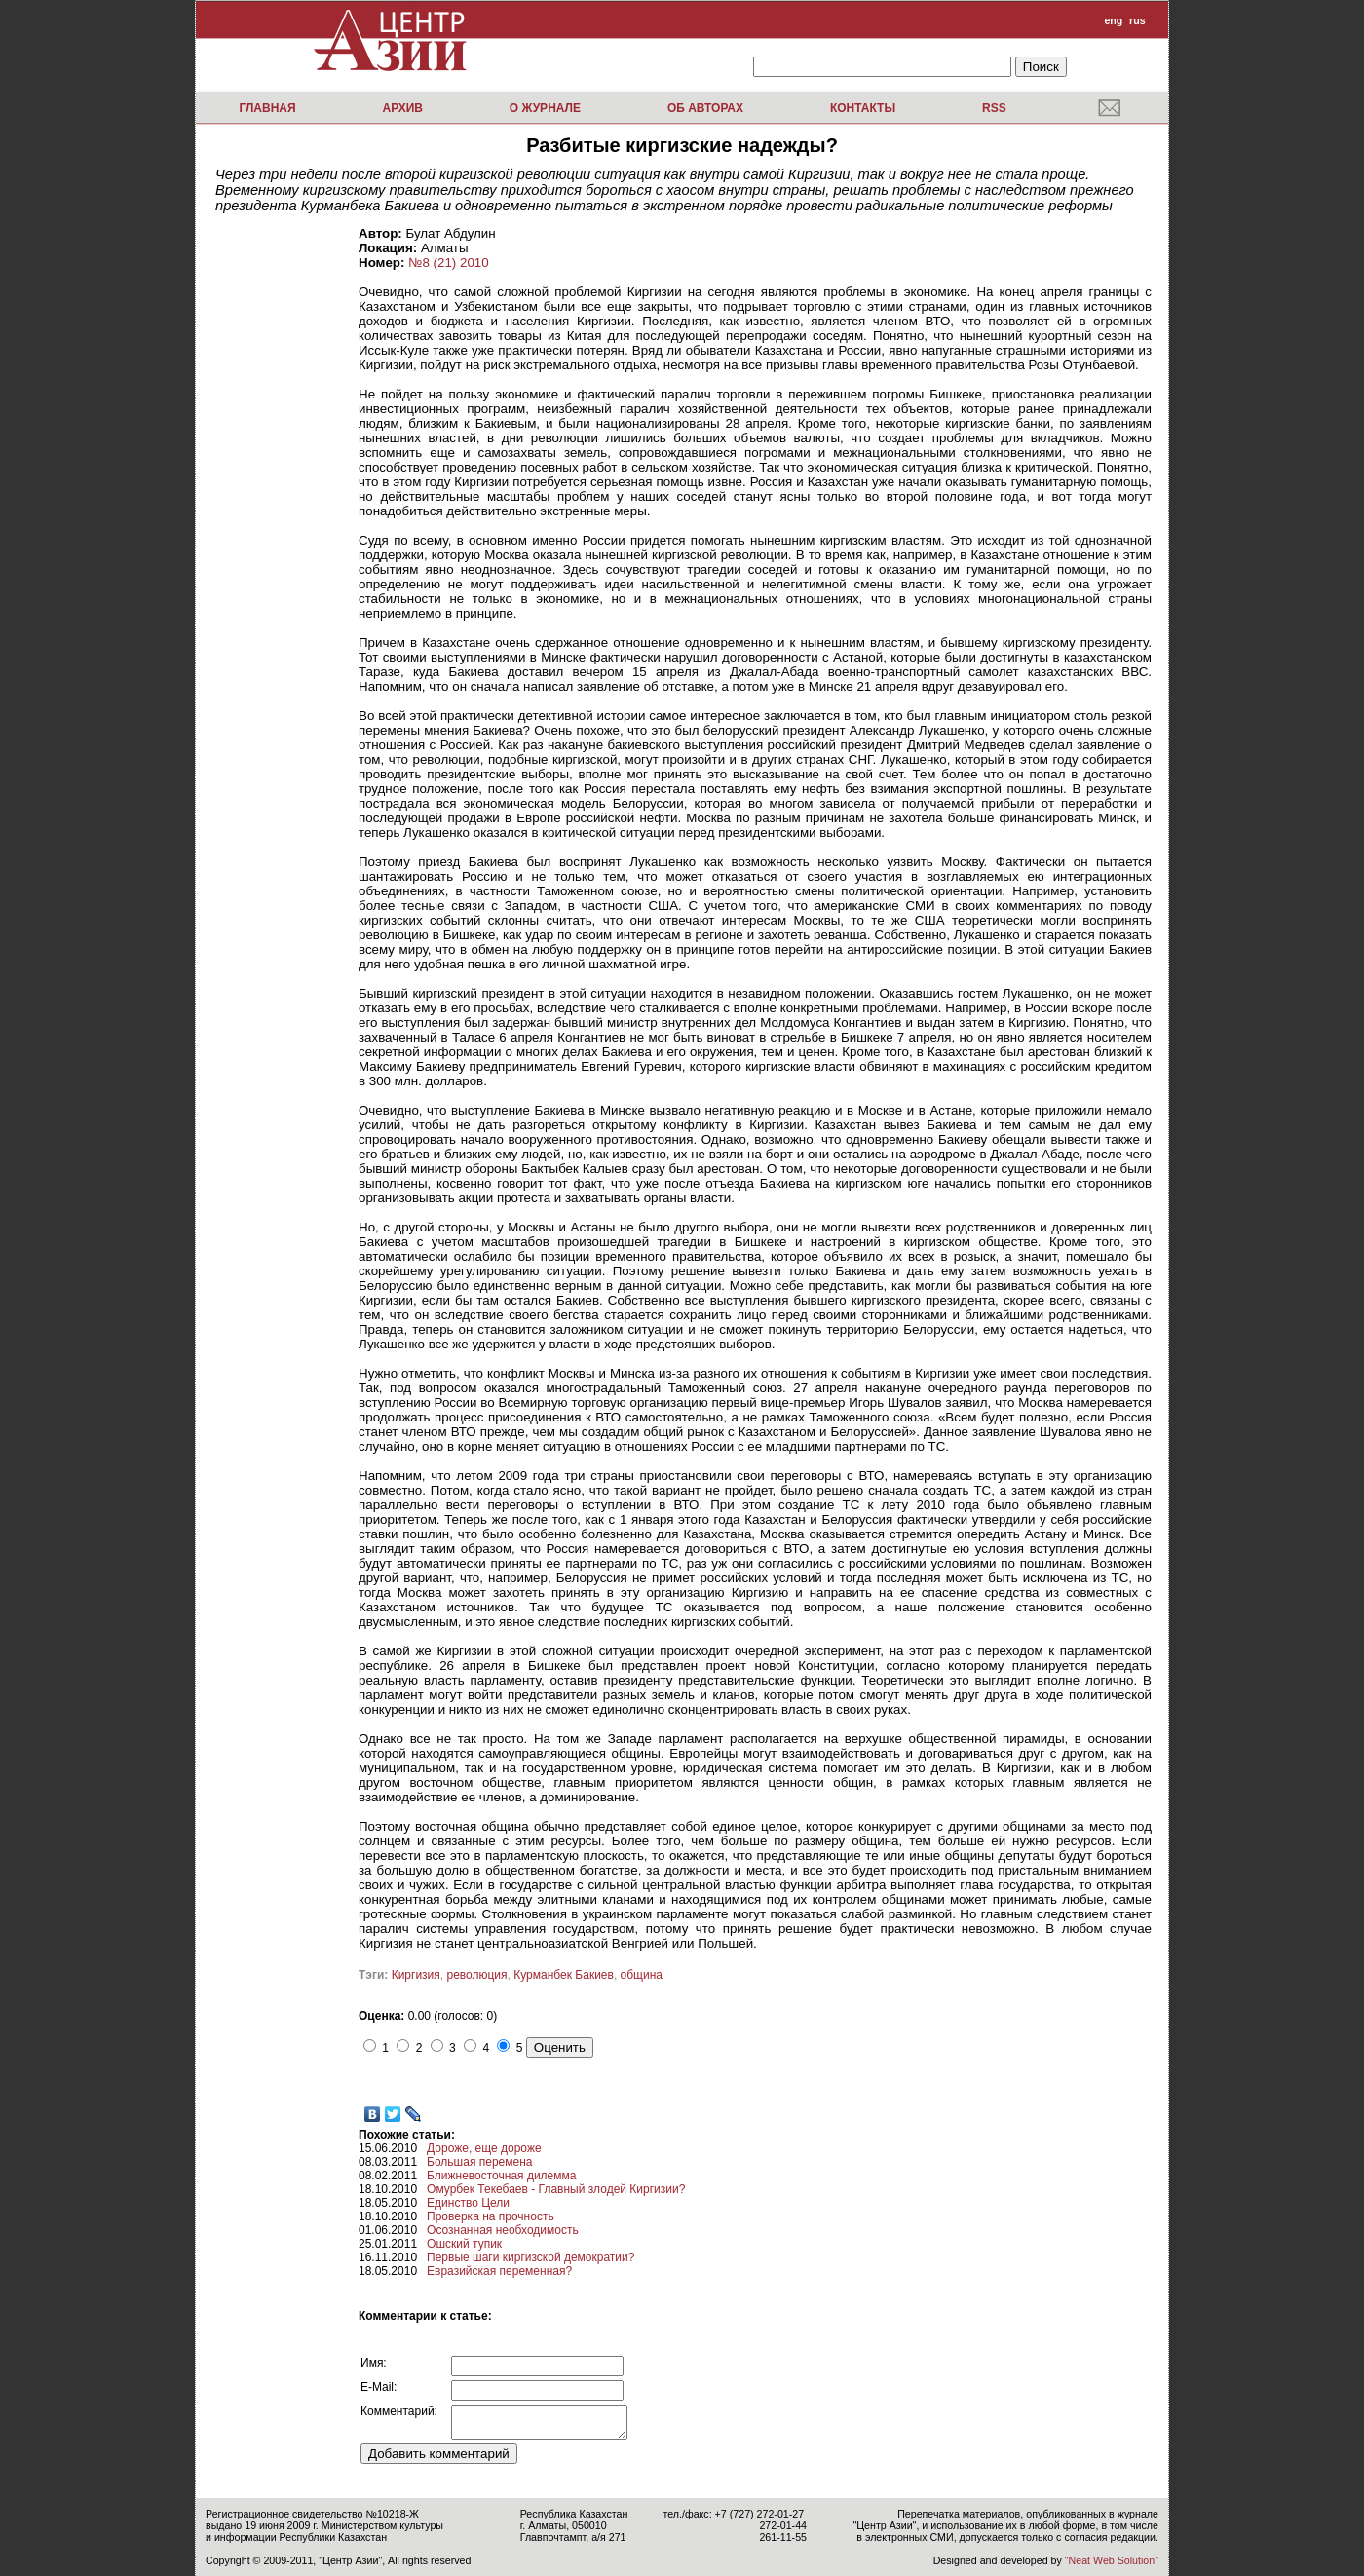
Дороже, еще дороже (484, 2148)
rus (1137, 20)
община (642, 1975)
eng (1113, 20)
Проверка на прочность (490, 2216)
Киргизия (416, 1975)
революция (477, 1975)
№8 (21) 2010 (448, 262)
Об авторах (705, 108)
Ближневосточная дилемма (501, 2175)
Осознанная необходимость (503, 2230)
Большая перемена (479, 2162)
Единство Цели (468, 2203)
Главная (267, 108)
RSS (994, 108)
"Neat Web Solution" (1111, 2560)
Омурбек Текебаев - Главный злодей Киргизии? (556, 2189)
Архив (402, 108)
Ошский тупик (464, 2244)
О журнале (545, 108)
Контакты (862, 108)
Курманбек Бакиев (563, 1975)
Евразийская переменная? (499, 2271)
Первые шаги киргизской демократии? (530, 2257)
